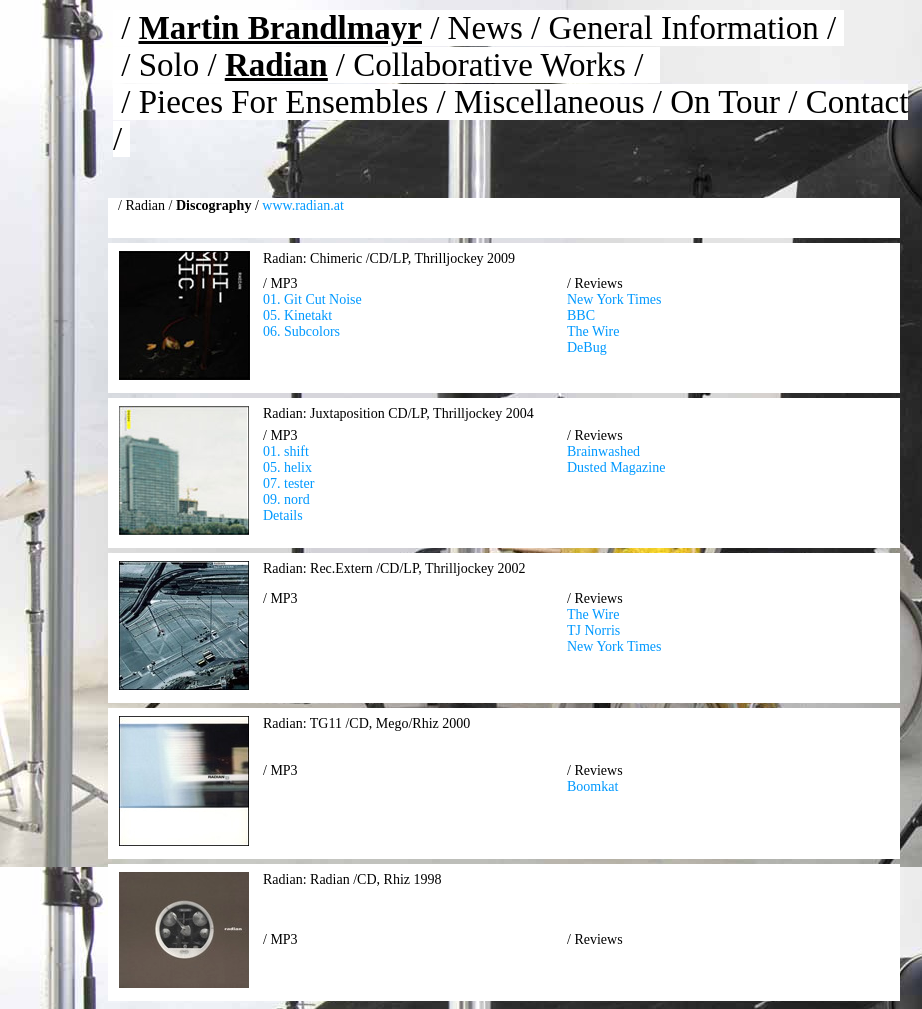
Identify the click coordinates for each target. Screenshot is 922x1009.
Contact (857, 102)
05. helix (287, 467)
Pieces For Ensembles (284, 102)
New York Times (614, 299)
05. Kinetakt (297, 315)
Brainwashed (603, 451)
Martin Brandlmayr (280, 28)
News (485, 28)
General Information (683, 28)
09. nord (286, 499)
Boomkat (592, 786)
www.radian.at (303, 205)
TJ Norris (593, 630)
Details (283, 515)
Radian (276, 65)
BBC (581, 315)
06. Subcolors (301, 331)
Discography (213, 205)
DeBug (587, 347)
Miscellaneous (549, 102)
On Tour (725, 102)
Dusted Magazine (616, 467)
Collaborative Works (489, 65)
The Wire (593, 331)
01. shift (286, 451)
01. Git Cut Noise (312, 299)
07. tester (288, 483)
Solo (169, 65)
